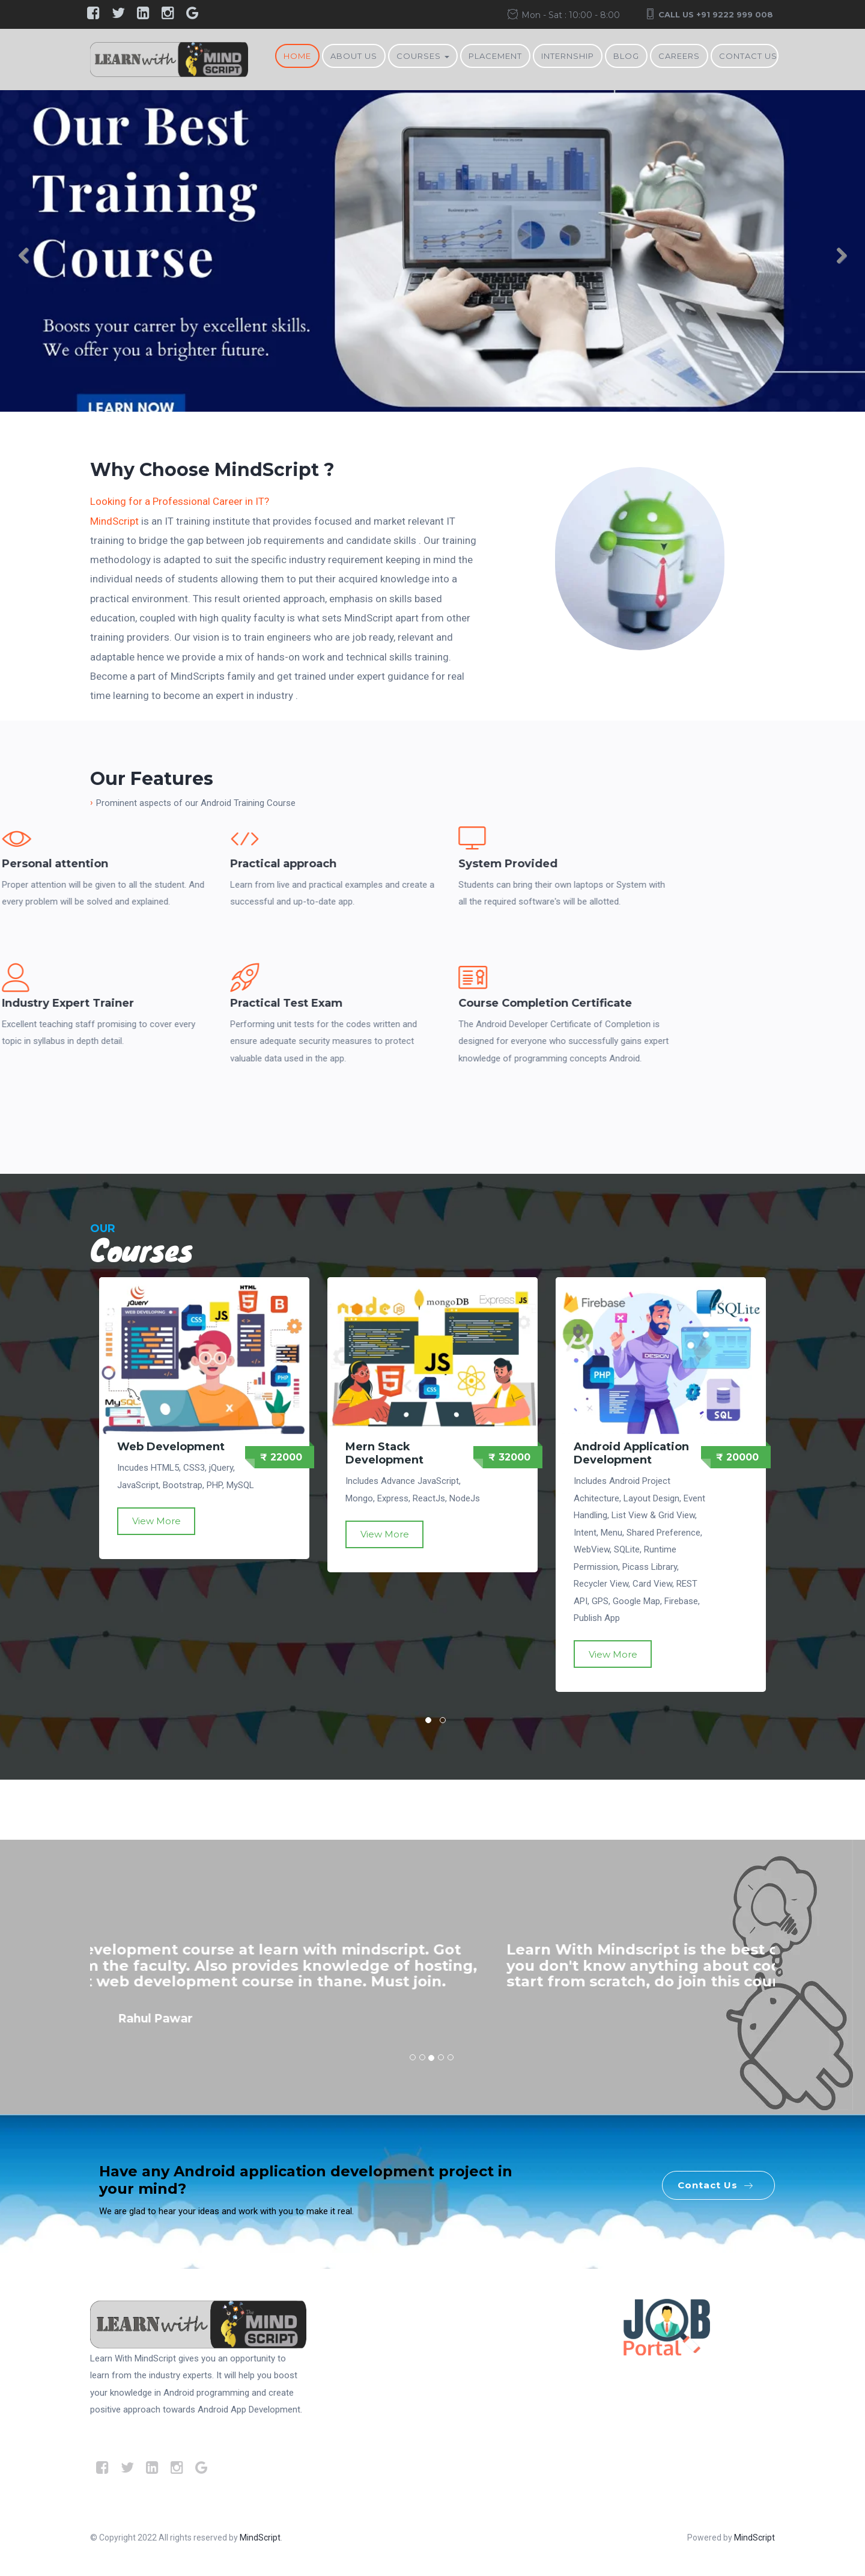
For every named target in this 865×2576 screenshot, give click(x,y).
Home (297, 56)
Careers (679, 56)
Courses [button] (422, 56)
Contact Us (748, 56)
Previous (30, 258)
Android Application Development (631, 1453)
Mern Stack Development (384, 1453)
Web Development (171, 1446)
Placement (495, 56)
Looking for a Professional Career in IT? (179, 501)
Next (835, 258)
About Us (353, 56)
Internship (567, 56)
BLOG (626, 56)
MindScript (114, 521)
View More (156, 1521)
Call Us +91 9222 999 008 (715, 14)
